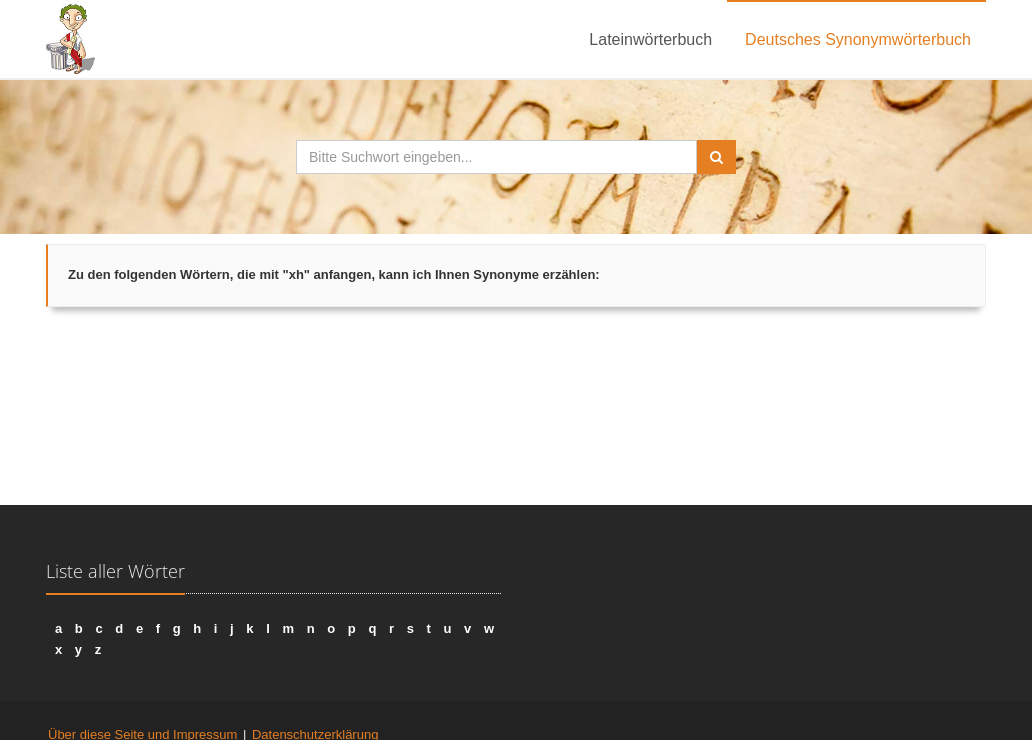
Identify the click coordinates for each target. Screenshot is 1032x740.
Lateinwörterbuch (650, 39)
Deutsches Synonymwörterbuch (858, 39)
